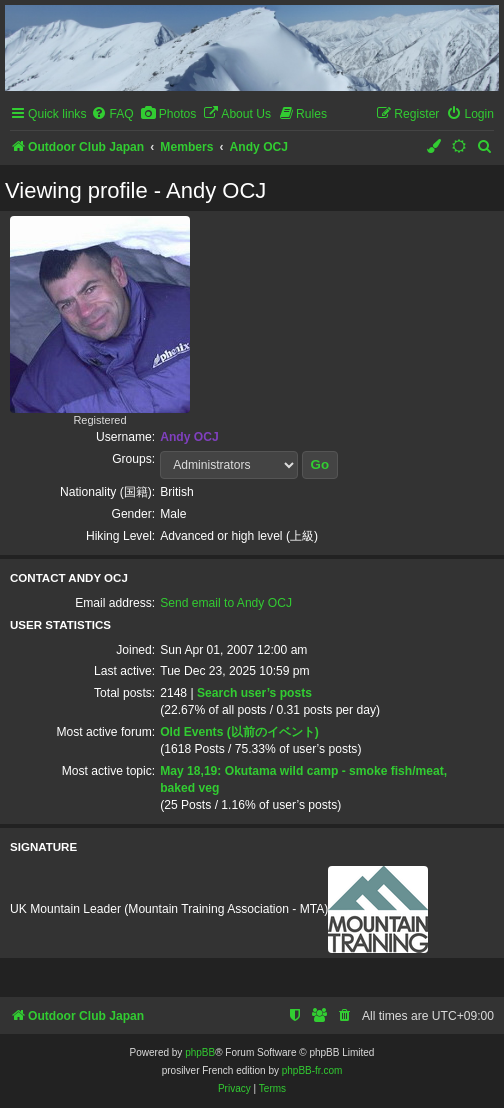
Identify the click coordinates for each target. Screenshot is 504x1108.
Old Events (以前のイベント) (239, 732)
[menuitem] (112, 114)
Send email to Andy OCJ (226, 603)
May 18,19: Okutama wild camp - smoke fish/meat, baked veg (303, 779)
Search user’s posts (254, 693)
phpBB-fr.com (312, 1070)
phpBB (200, 1052)
